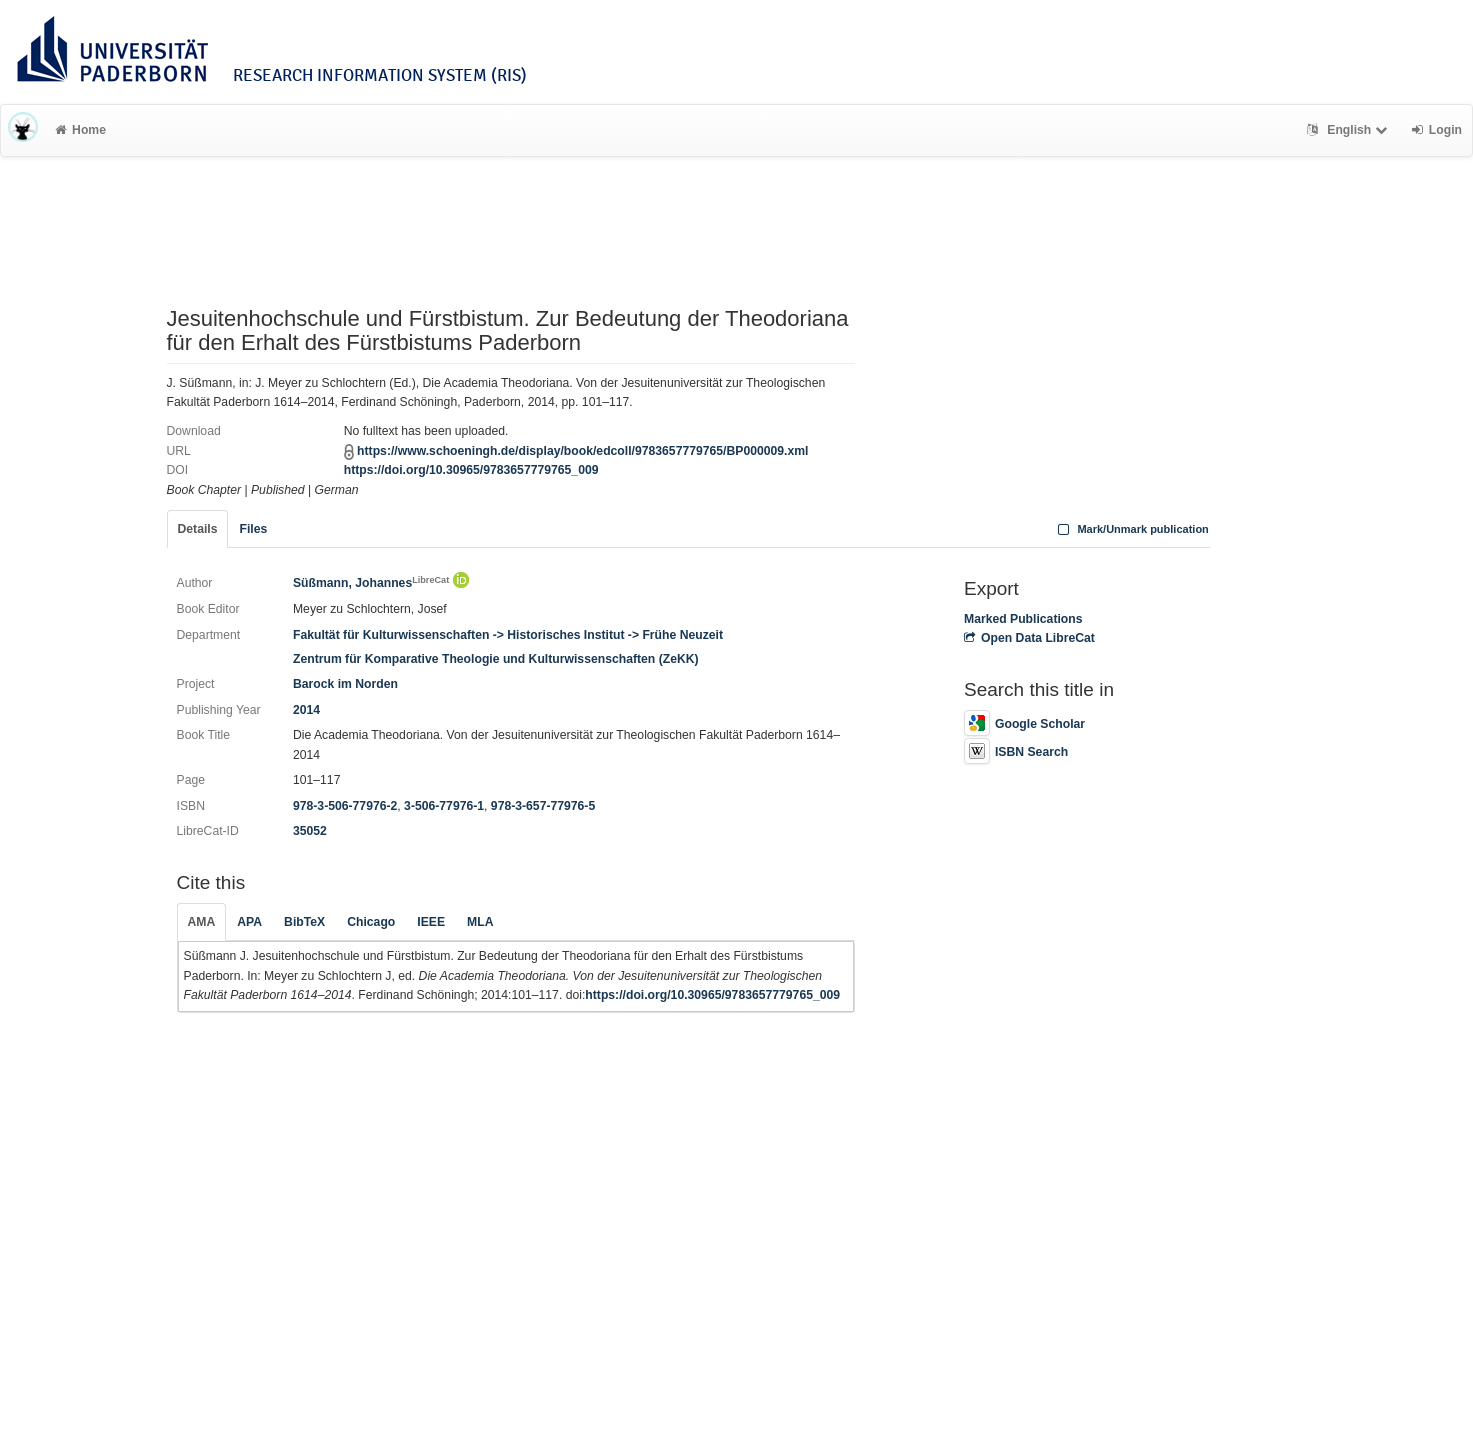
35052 (310, 831)
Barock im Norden (345, 684)
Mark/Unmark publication (1131, 529)
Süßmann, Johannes (371, 583)
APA (249, 922)
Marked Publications (1023, 619)
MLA (480, 922)
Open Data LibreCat (1029, 638)
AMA (202, 922)
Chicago (371, 922)
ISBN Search (1016, 752)
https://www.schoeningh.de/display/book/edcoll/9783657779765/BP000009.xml (582, 451)
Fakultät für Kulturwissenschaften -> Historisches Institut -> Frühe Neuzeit (508, 635)
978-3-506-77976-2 (345, 806)
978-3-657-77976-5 (543, 806)
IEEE (431, 922)
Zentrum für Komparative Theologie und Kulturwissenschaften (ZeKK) (496, 659)
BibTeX (304, 922)
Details (198, 529)
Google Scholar (1024, 724)
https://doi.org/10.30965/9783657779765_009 (471, 470)
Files (253, 529)
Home (80, 130)
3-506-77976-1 (444, 806)
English (1349, 130)
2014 (306, 710)
